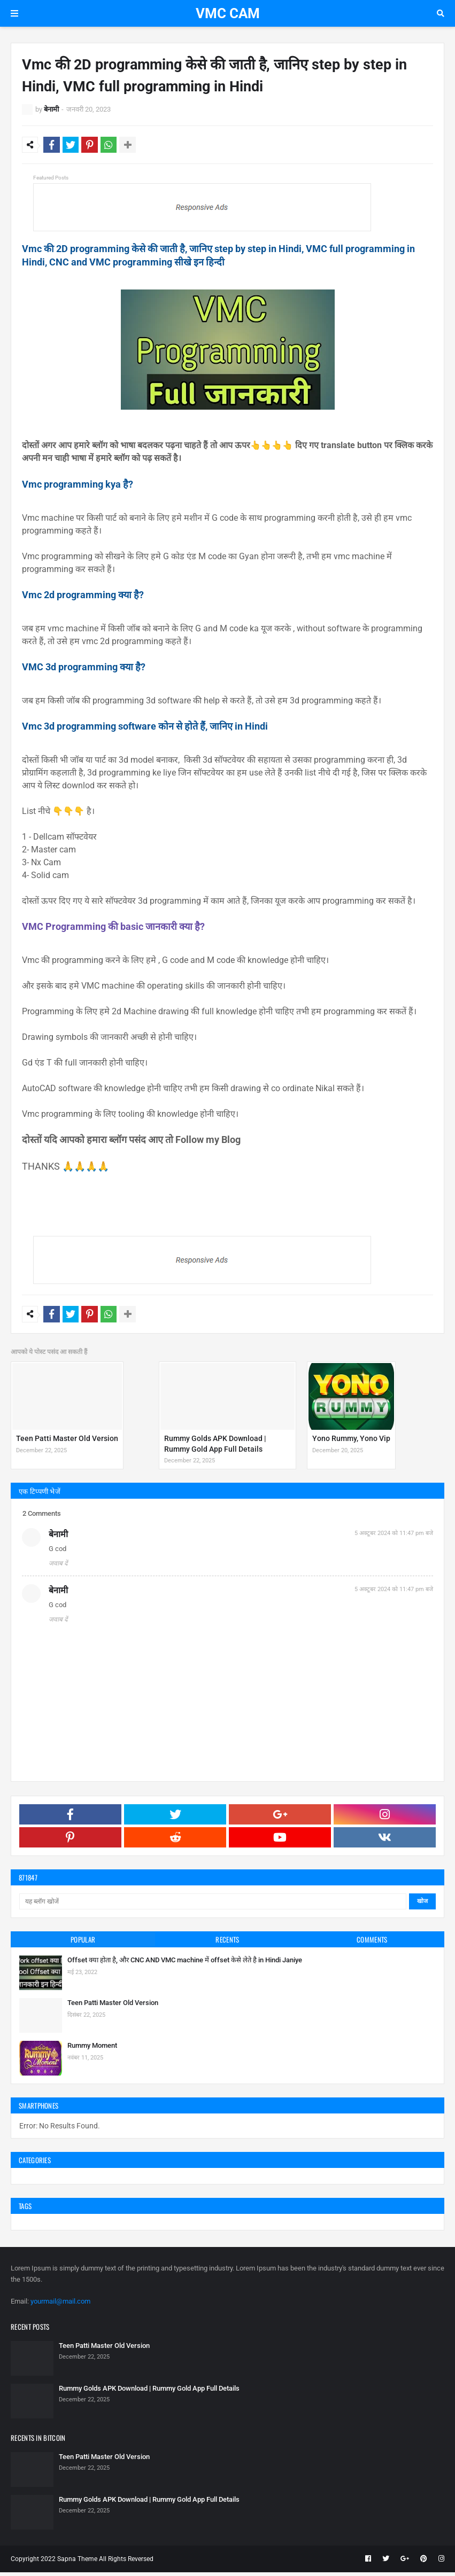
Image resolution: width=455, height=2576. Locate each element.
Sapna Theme (77, 2562)
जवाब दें (58, 1567)
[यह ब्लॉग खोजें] (212, 1905)
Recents (227, 1943)
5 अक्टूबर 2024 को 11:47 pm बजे (393, 1536)
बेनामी (51, 109)
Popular (83, 1943)
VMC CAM (228, 13)
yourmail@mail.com (60, 2305)
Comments (372, 1943)
